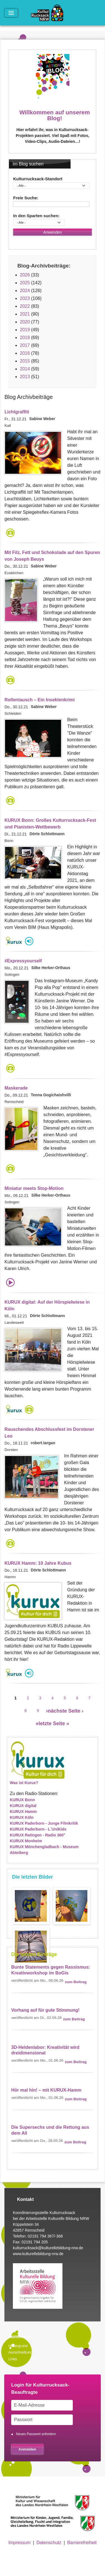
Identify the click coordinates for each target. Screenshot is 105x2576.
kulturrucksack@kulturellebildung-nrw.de (48, 2248)
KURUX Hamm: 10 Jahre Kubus (37, 1563)
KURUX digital (23, 1805)
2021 (25, 314)
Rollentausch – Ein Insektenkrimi (39, 699)
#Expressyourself (23, 960)
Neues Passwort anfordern (36, 2434)
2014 (25, 368)
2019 (25, 329)
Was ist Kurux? (24, 1783)
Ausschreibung (20, 2352)
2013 (25, 376)
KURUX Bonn (22, 1800)
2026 (25, 275)
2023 (25, 298)
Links (12, 2359)
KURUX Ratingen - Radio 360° (37, 1835)
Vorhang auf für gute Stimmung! (45, 2010)
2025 (25, 282)
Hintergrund (17, 2346)
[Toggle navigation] (11, 13)
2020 (25, 321)
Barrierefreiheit (82, 2542)
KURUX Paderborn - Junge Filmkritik (44, 1823)
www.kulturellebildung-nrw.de (38, 2253)
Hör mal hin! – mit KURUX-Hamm (46, 2090)
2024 (25, 290)
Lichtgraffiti (16, 411)
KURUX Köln (22, 1817)
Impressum (19, 2542)
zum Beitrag (76, 1982)
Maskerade (16, 1088)
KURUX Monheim (26, 1841)
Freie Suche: (25, 197)
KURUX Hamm (23, 1811)
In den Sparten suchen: (36, 215)
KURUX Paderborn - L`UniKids (38, 1829)
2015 (25, 361)
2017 (25, 345)
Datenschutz (48, 2542)
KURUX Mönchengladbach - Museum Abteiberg (44, 1850)
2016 (25, 353)
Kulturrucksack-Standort (37, 178)
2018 (25, 337)
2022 (25, 306)
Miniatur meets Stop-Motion (34, 1188)
